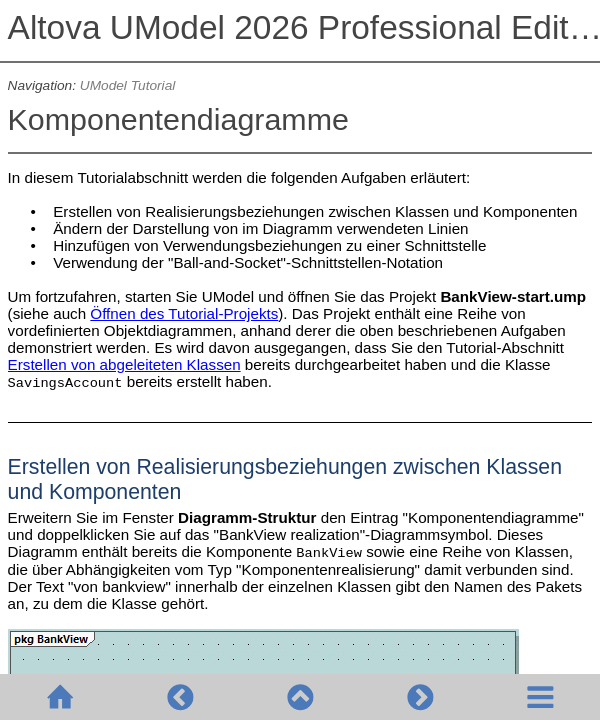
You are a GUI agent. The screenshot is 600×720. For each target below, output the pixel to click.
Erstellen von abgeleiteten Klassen (124, 364)
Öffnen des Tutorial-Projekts (184, 313)
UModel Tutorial (127, 85)
